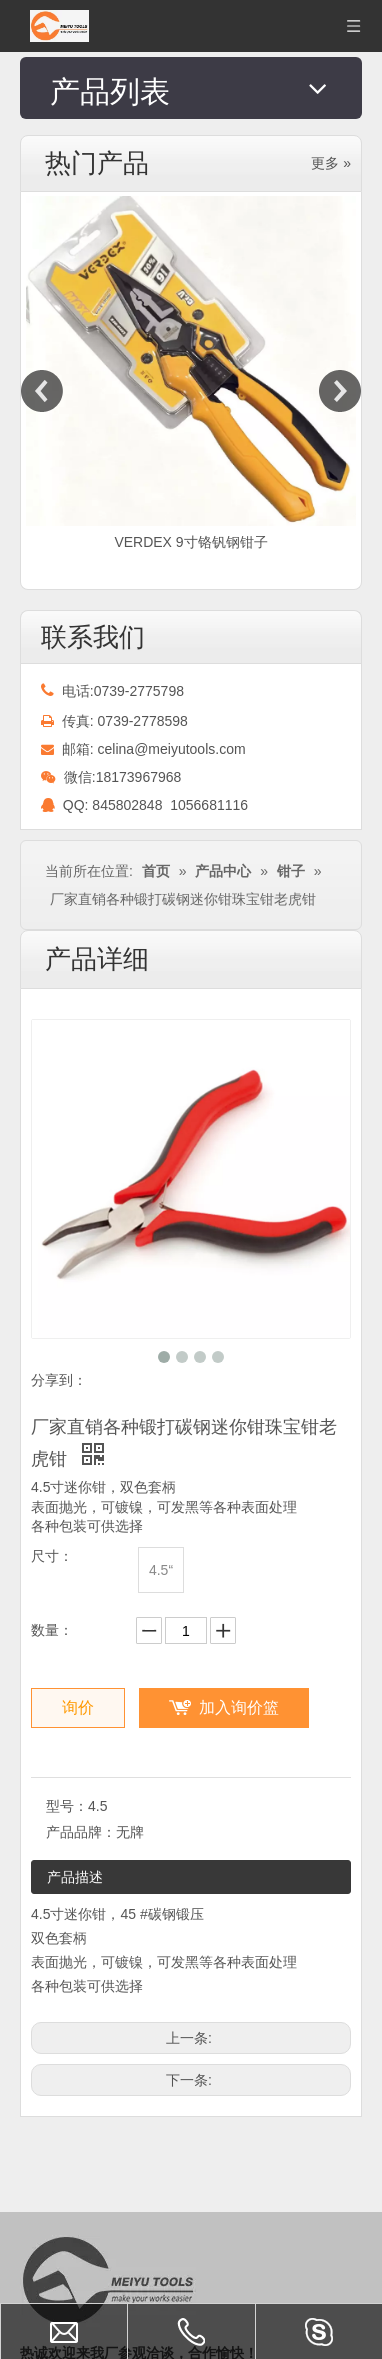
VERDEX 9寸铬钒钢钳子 (190, 542)
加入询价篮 (239, 1707)
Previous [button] (42, 391)
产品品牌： (81, 1832)
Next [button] (340, 391)
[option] (191, 375)
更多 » (331, 163)
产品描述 (75, 1877)
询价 (78, 1707)
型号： (67, 1806)
